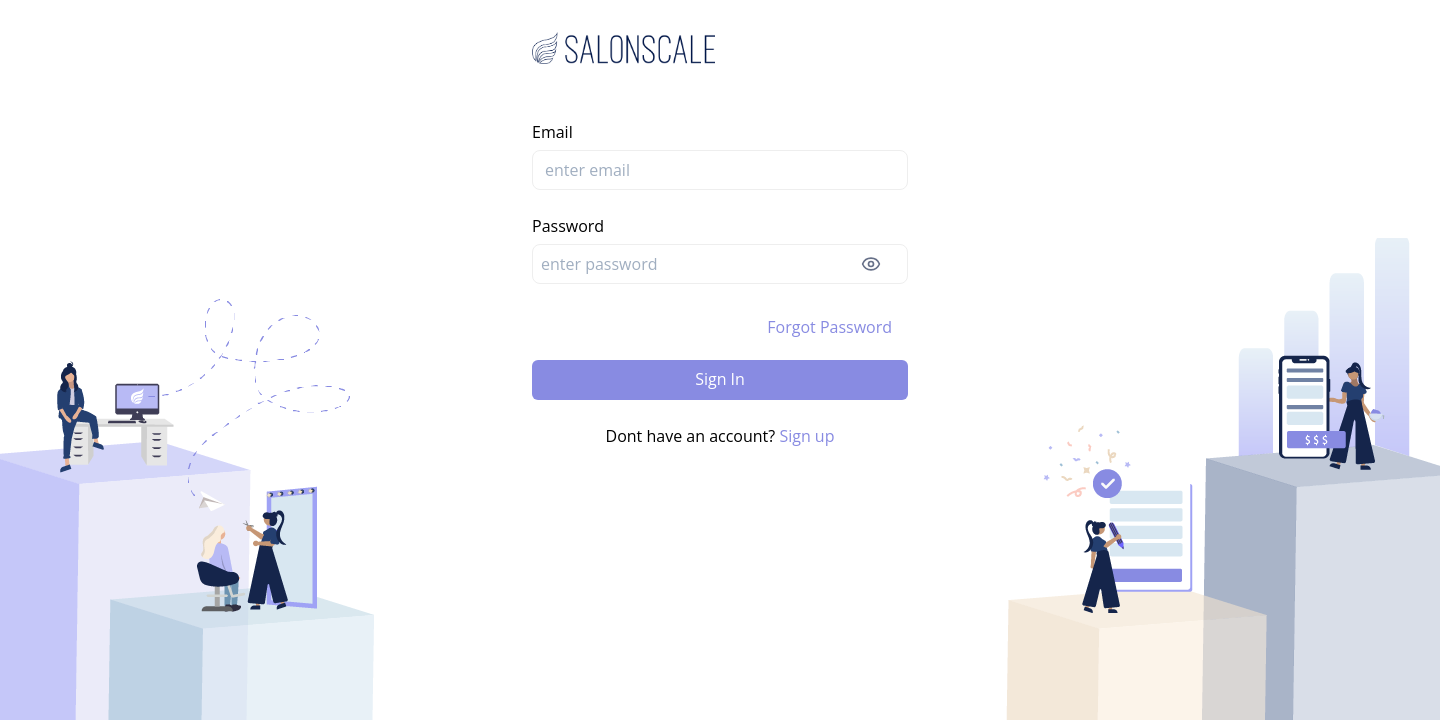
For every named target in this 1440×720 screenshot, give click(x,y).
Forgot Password (829, 327)
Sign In (720, 379)
